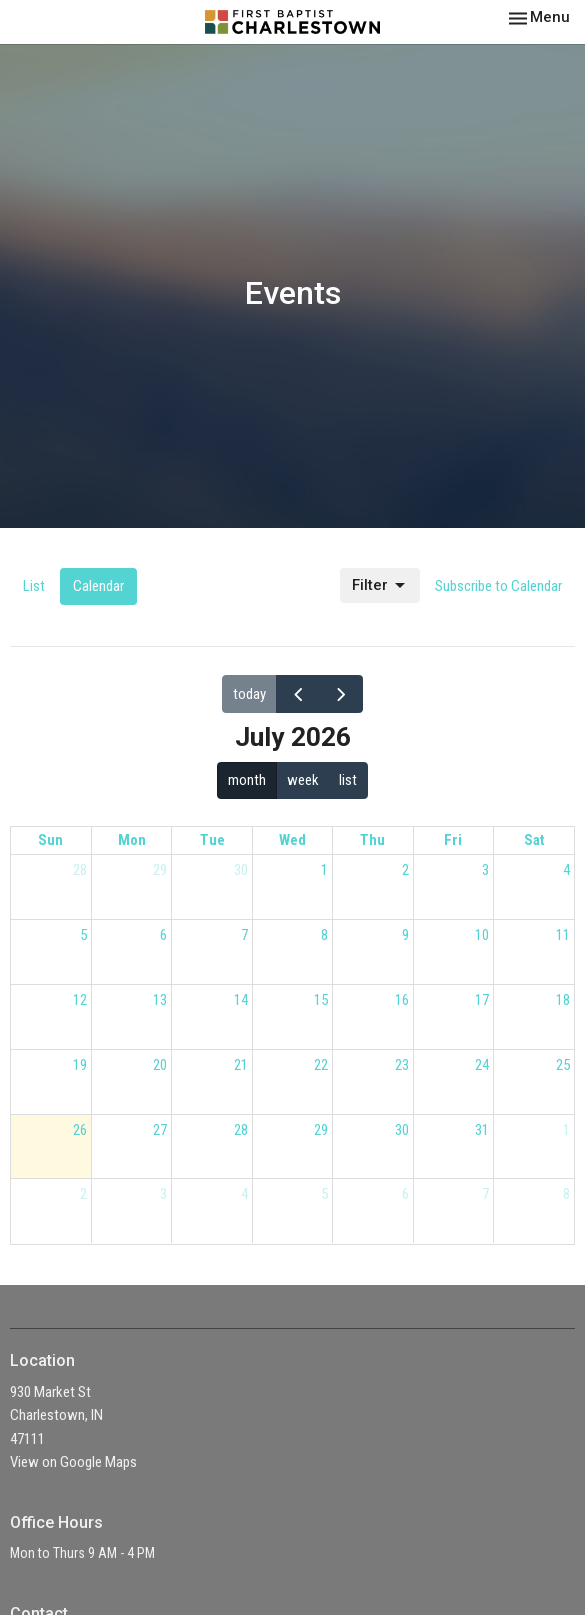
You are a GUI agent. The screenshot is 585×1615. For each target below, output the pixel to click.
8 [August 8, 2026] (566, 1194)
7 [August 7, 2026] (485, 1194)
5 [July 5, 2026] (83, 935)
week (303, 780)
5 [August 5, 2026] (324, 1194)
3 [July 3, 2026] (485, 870)
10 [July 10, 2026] (482, 935)
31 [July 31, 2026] (482, 1130)
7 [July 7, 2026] (244, 935)
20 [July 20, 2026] (160, 1065)
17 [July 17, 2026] (482, 1000)
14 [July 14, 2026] (241, 1000)
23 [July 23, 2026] (402, 1065)
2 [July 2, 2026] (405, 870)
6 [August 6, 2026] (405, 1194)
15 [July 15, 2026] (321, 1000)
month (247, 780)
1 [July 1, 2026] (324, 870)
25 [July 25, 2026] (563, 1065)
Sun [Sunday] (50, 840)
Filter (380, 586)
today (249, 694)
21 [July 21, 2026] (241, 1065)
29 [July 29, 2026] (321, 1130)
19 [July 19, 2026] (80, 1065)
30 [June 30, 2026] (241, 870)
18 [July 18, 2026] (563, 1000)
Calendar (98, 586)
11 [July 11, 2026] (563, 935)
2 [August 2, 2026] (83, 1194)
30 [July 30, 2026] (402, 1130)
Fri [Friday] (453, 840)
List (34, 586)
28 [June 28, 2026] (80, 870)
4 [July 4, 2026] (566, 870)
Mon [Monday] (132, 840)
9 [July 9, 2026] (405, 935)
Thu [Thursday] (372, 840)
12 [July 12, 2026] (80, 1000)
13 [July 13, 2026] (160, 1000)
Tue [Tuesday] (212, 840)
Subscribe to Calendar (498, 586)
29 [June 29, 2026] (160, 870)
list (348, 780)
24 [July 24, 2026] (482, 1065)
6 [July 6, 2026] (163, 935)
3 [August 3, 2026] (163, 1194)
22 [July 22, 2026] (321, 1065)
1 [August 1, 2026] (566, 1130)
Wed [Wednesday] (292, 840)
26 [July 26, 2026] (80, 1130)
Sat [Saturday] (534, 840)
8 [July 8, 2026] (324, 935)
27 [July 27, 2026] (160, 1130)
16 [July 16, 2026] (402, 1000)
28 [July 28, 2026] (241, 1130)
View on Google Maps (73, 1462)
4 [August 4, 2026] (244, 1194)
